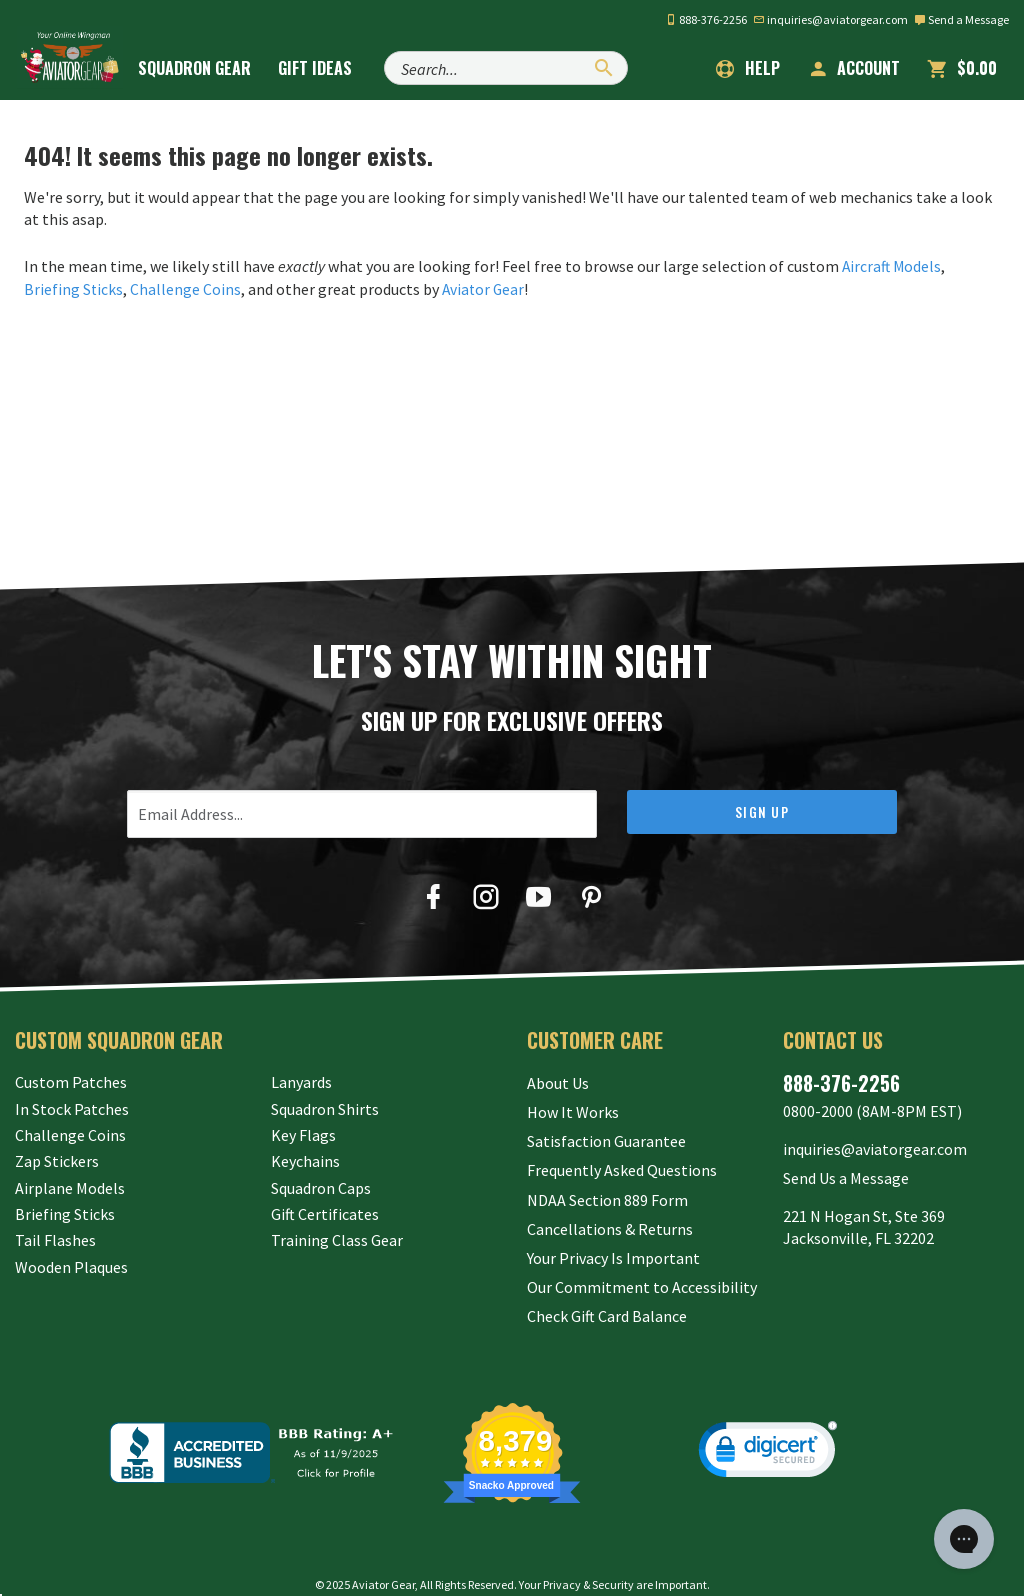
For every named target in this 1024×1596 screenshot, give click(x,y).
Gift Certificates (325, 1213)
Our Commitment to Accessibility (642, 1266)
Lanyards (301, 1081)
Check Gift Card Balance (607, 1292)
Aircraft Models (893, 266)
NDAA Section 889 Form (607, 1187)
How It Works (573, 1108)
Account (853, 68)
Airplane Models (70, 1187)
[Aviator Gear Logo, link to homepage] (75, 67)
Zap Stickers (57, 1161)
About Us (558, 1081)
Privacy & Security (588, 1560)
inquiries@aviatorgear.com (830, 19)
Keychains (305, 1161)
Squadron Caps (321, 1187)
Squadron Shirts (325, 1108)
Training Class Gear (337, 1240)
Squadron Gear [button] (208, 68)
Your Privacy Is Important (613, 1240)
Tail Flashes (55, 1240)
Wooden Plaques (71, 1266)
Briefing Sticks (74, 288)
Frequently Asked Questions (622, 1161)
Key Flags (303, 1134)
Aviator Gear (485, 288)
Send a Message (961, 19)
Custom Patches (71, 1081)
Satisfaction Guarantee (606, 1134)
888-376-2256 (706, 19)
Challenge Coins (186, 288)
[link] (768, 1430)
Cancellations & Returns (610, 1213)
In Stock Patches (72, 1108)
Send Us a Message (846, 1171)
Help (748, 68)
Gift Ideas (329, 68)
